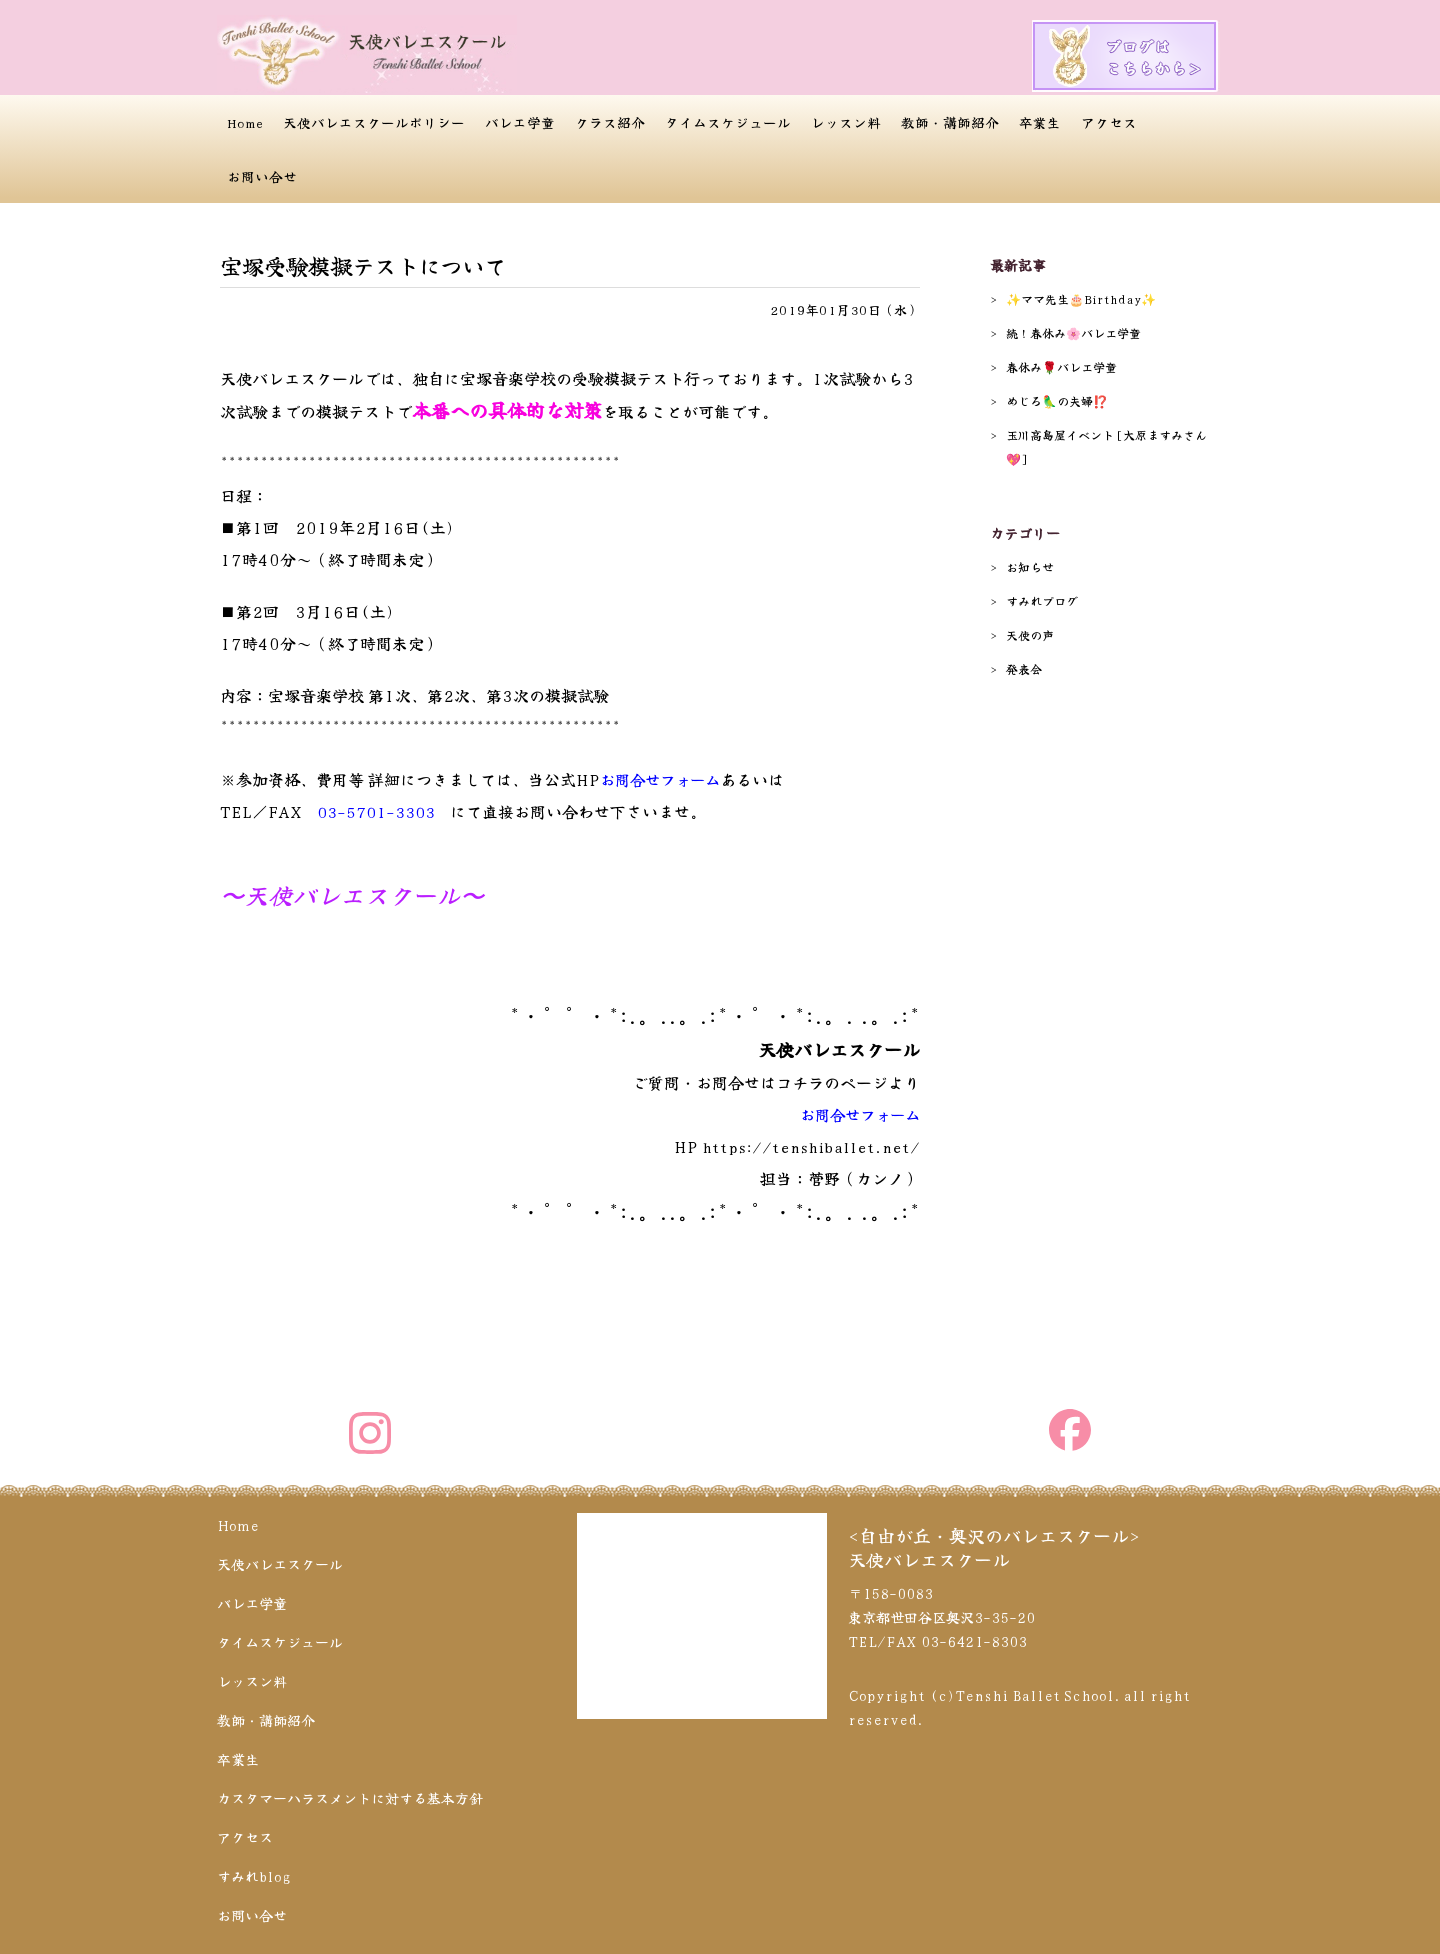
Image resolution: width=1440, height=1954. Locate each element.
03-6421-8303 (974, 1638)
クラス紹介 (610, 122)
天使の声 (1030, 634)
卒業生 (1040, 122)
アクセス (1109, 122)
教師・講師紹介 (950, 122)
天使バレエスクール (280, 1561)
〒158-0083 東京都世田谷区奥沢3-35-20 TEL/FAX (941, 1614)
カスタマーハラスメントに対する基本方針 (350, 1795)
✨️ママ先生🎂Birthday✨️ (1081, 298)
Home (245, 122)
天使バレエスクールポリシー (374, 122)
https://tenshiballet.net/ (806, 1146)
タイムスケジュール (728, 122)
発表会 (1024, 668)
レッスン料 (846, 122)
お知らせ (1030, 566)
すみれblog (254, 1873)
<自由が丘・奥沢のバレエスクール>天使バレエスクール (994, 1544)
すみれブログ (1042, 600)
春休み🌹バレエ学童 (1061, 366)
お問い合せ (262, 176)
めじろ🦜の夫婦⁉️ (1057, 400)
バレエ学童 (520, 122)
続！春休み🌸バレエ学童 (1073, 332)
